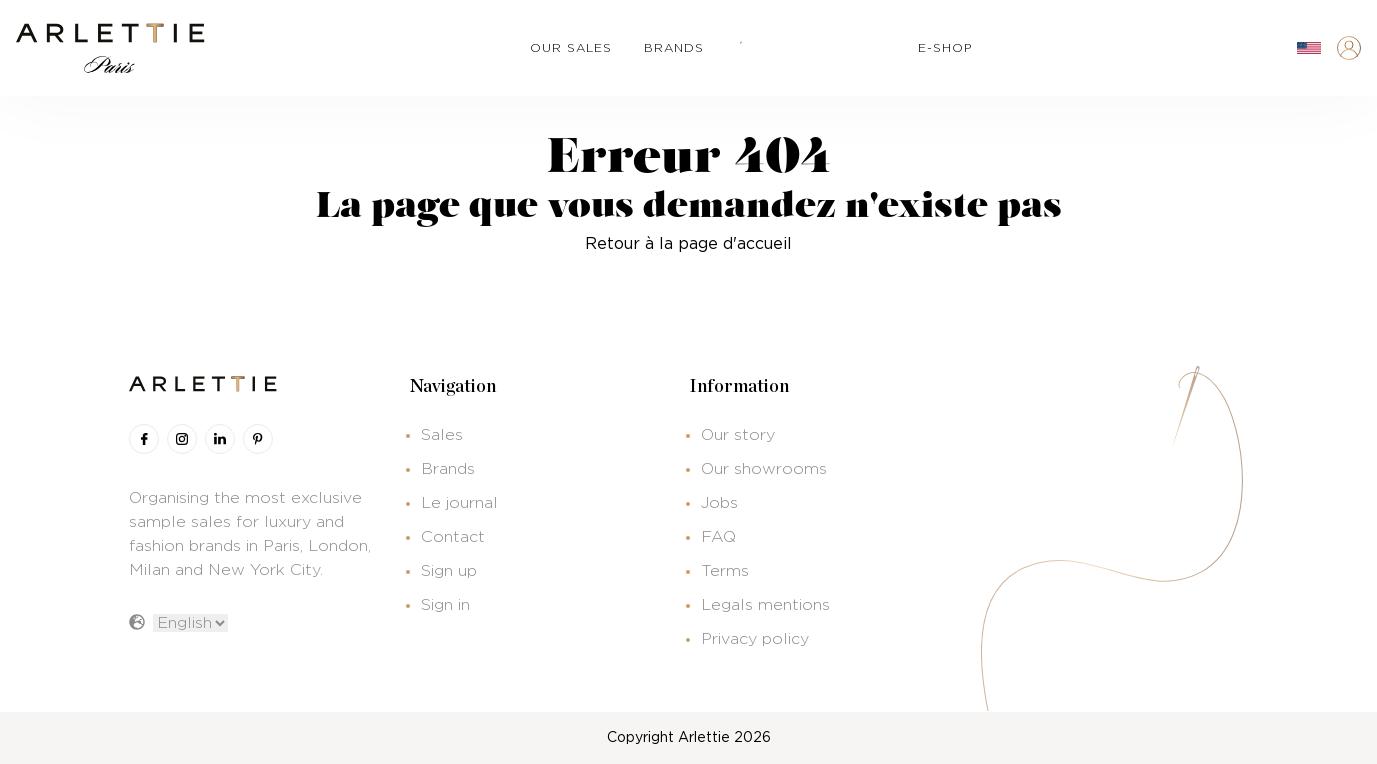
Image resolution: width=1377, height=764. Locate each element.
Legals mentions (765, 605)
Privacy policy (755, 639)
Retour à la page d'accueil (688, 244)
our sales (571, 48)
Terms (725, 571)
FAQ (718, 537)
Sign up (449, 571)
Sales (442, 435)
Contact (453, 537)
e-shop (945, 48)
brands (674, 48)
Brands (448, 469)
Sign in (445, 605)
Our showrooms (764, 469)
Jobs (719, 503)
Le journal (459, 503)
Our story (738, 435)
